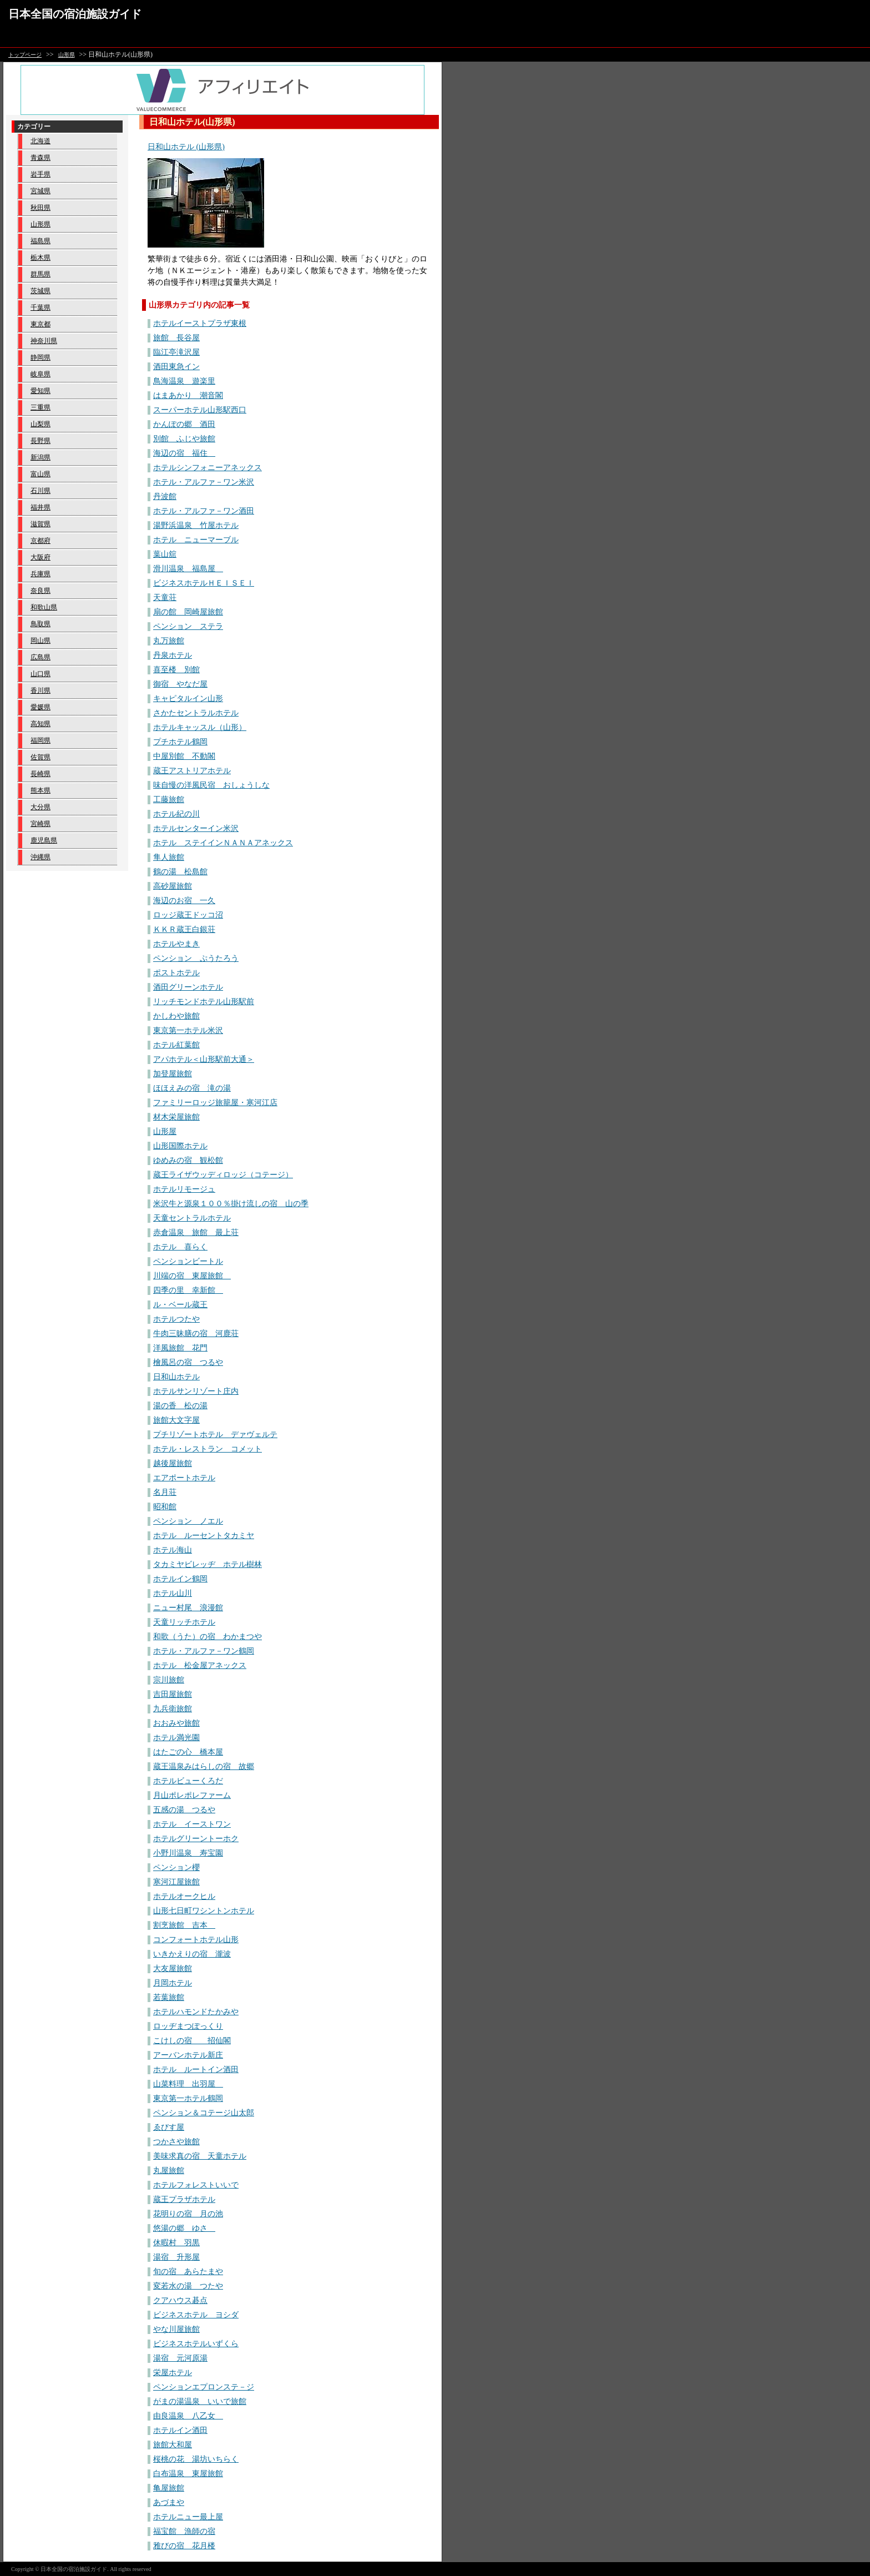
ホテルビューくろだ (188, 1781)
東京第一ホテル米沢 (188, 1030)
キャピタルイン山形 (188, 698)
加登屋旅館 (172, 1074)
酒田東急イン (176, 366)
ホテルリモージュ (184, 1189)
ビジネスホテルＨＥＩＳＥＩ (203, 583)
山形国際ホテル (180, 1146)
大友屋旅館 (172, 1968)
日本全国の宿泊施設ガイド (74, 14)
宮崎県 (40, 824)
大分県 (40, 807)
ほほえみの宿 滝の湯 (192, 1088)
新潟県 (40, 457)
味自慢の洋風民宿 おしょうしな (211, 785)
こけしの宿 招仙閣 (192, 2040)
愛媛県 (40, 707)
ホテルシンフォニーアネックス (207, 467)
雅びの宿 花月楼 (184, 2546)
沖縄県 (40, 857)
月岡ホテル (172, 1983)
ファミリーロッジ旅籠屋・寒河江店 (215, 1102)
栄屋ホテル (172, 2372)
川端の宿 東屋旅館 (192, 1276)
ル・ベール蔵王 (180, 1304)
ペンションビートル (188, 1261)
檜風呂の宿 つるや (188, 1362)
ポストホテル (176, 973)
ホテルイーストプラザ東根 (199, 323)
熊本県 (40, 790)
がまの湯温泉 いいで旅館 (199, 2401)
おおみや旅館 (176, 1723)
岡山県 (40, 640)
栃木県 (40, 257)
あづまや (168, 2502)
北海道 (40, 141)
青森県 (40, 158)
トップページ (25, 55)
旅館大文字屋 (176, 1420)
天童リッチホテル (184, 1622)
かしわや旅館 (176, 1016)
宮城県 (40, 191)
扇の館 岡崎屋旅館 (188, 612)
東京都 (40, 324)
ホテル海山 (172, 1550)
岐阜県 (40, 374)
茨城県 (40, 291)
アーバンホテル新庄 (188, 2055)
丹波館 (164, 496)
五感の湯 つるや (184, 1810)
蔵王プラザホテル (184, 2199)
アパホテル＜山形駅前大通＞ (203, 1059)
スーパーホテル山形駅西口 (199, 410)
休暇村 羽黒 (176, 2243)
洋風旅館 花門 (180, 1348)
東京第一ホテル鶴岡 (188, 2098)
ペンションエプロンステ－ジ (203, 2387)
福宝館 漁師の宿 (184, 2531)
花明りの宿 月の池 (188, 2214)
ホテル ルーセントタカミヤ (203, 1535)
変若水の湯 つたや (188, 2286)
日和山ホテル (176, 1377)
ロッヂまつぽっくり (188, 2026)
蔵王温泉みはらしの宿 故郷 (203, 1766)
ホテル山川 (172, 1593)
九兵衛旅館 (172, 1709)
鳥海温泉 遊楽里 (184, 381)
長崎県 (40, 774)
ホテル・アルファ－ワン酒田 (203, 511)
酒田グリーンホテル (188, 987)
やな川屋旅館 (176, 2329)
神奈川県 (44, 341)
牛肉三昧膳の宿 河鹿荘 (196, 1333)
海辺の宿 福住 (184, 453)
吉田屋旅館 (172, 1694)
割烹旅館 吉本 (184, 1925)
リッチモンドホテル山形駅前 (203, 1001)
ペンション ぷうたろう (196, 958)
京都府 (40, 541)
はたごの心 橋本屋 (188, 1752)
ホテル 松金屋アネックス (199, 1665)
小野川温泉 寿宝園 (188, 1853)
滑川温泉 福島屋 (188, 568)
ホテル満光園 (176, 1737)
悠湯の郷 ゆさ (184, 2228)
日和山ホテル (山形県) (186, 147)
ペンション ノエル (188, 1521)
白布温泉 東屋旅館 (188, 2473)
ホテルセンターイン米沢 (196, 828)
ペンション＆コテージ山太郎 (203, 2113)
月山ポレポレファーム (192, 1795)
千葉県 (40, 307)
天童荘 (164, 597)
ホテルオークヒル (184, 1896)
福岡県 (40, 740)
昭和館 (164, 1507)
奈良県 (40, 590)
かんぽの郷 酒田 (184, 424)
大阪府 (40, 557)
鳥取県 (40, 624)
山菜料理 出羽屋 (188, 2084)
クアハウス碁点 (180, 2300)
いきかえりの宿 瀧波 (192, 1954)
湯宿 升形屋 (176, 2257)
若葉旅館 (168, 1997)
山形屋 (164, 1131)
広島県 (40, 657)
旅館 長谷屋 (176, 338)
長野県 (40, 441)
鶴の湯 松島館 (180, 872)
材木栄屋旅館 (176, 1117)
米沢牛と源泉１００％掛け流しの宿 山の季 (230, 1203)
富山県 (40, 474)
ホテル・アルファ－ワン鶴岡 (203, 1651)
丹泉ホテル (172, 655)
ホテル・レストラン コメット (207, 1449)
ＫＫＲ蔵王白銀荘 (184, 929)
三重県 (40, 407)
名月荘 (164, 1492)
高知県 (40, 724)
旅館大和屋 (172, 2445)
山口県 (40, 674)
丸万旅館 (168, 641)
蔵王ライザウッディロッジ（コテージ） (223, 1175)
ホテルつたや (176, 1319)
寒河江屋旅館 (176, 1882)
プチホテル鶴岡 (180, 742)
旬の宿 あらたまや (188, 2271)
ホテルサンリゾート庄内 (196, 1391)
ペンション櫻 (176, 1867)
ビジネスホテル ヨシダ (196, 2315)
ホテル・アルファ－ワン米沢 (203, 482)
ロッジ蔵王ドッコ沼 (188, 915)
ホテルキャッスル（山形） (199, 727)
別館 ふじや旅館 (184, 439)
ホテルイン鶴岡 (180, 1579)
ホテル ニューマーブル (196, 540)
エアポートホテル (184, 1478)
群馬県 (40, 274)
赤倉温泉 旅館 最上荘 (196, 1232)
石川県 (40, 491)
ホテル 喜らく (180, 1247)
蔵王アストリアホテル (192, 771)
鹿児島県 (44, 840)
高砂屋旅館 (172, 886)
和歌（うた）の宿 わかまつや (207, 1636)
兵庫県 (40, 574)
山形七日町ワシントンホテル (203, 1911)
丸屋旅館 (168, 2170)
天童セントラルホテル (192, 1218)
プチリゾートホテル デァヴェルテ (215, 1434)
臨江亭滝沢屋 (176, 352)
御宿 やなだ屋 (180, 684)
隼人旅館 (168, 857)
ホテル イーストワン (192, 1824)
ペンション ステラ (188, 626)
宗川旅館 (168, 1680)
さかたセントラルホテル (196, 713)
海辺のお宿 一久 (184, 900)
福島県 (40, 241)
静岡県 (40, 357)
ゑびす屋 (168, 2127)
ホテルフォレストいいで (196, 2185)
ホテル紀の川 (176, 814)
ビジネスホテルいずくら (196, 2344)
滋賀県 (40, 524)
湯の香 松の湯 (180, 1406)
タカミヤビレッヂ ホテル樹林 (207, 1564)
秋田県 (40, 207)
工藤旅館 (168, 799)
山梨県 (40, 424)
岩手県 (40, 174)
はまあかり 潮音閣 (188, 395)
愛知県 (40, 391)
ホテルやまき (176, 944)
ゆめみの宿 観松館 (188, 1160)
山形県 (66, 55)
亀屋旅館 (168, 2488)
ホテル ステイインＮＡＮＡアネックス (223, 843)
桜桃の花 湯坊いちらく (196, 2459)
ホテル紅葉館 (176, 1045)
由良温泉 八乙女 (188, 2416)
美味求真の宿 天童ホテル (199, 2156)
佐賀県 (40, 757)
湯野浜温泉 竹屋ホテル (196, 525)
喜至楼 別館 (176, 670)
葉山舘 (164, 554)
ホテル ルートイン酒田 (196, 2069)
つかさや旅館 (176, 2142)
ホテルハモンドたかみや (196, 2012)
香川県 (40, 690)
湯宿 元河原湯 (180, 2358)
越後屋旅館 (172, 1463)
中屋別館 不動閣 (184, 756)
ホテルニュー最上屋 (188, 2517)
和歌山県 (44, 607)
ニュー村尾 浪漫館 (188, 1608)
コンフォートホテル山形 (196, 1939)
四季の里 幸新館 (188, 1290)
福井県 (40, 507)
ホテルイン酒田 (180, 2430)
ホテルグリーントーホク (196, 1838)
